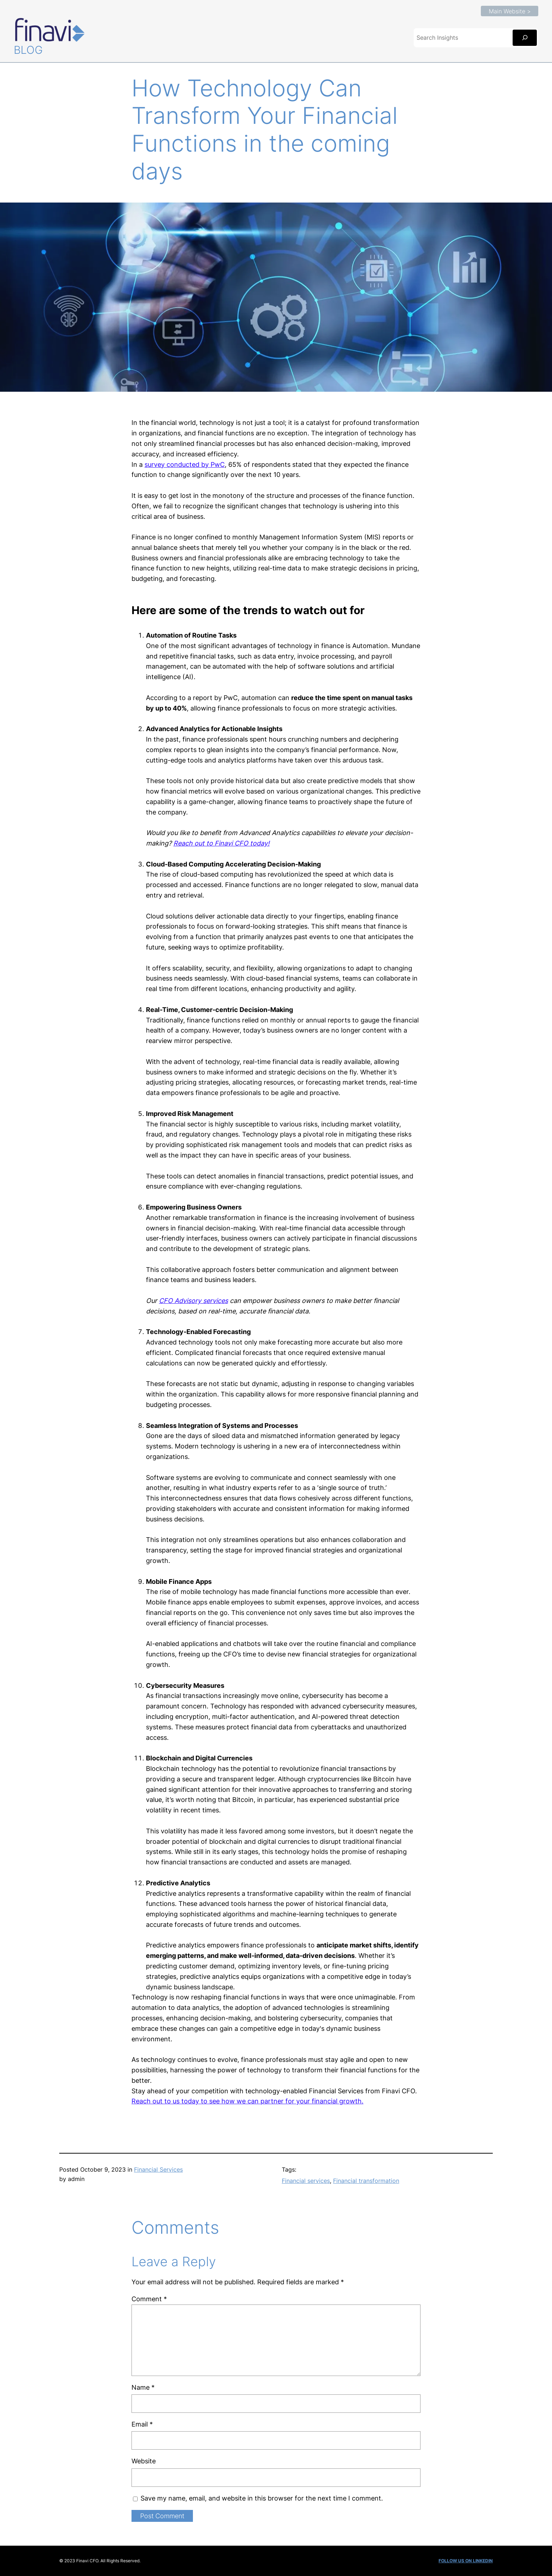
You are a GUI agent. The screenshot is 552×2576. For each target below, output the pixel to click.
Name (143, 2387)
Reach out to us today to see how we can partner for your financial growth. (247, 2101)
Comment (149, 2299)
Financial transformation (366, 2180)
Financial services (306, 2180)
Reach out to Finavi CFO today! (221, 843)
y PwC (215, 464)
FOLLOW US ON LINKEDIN (466, 2560)
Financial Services (158, 2169)
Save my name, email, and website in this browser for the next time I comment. (262, 2498)
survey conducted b (175, 464)
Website (143, 2461)
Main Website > (510, 11)
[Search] (525, 38)
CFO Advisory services (193, 1300)
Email (142, 2424)
